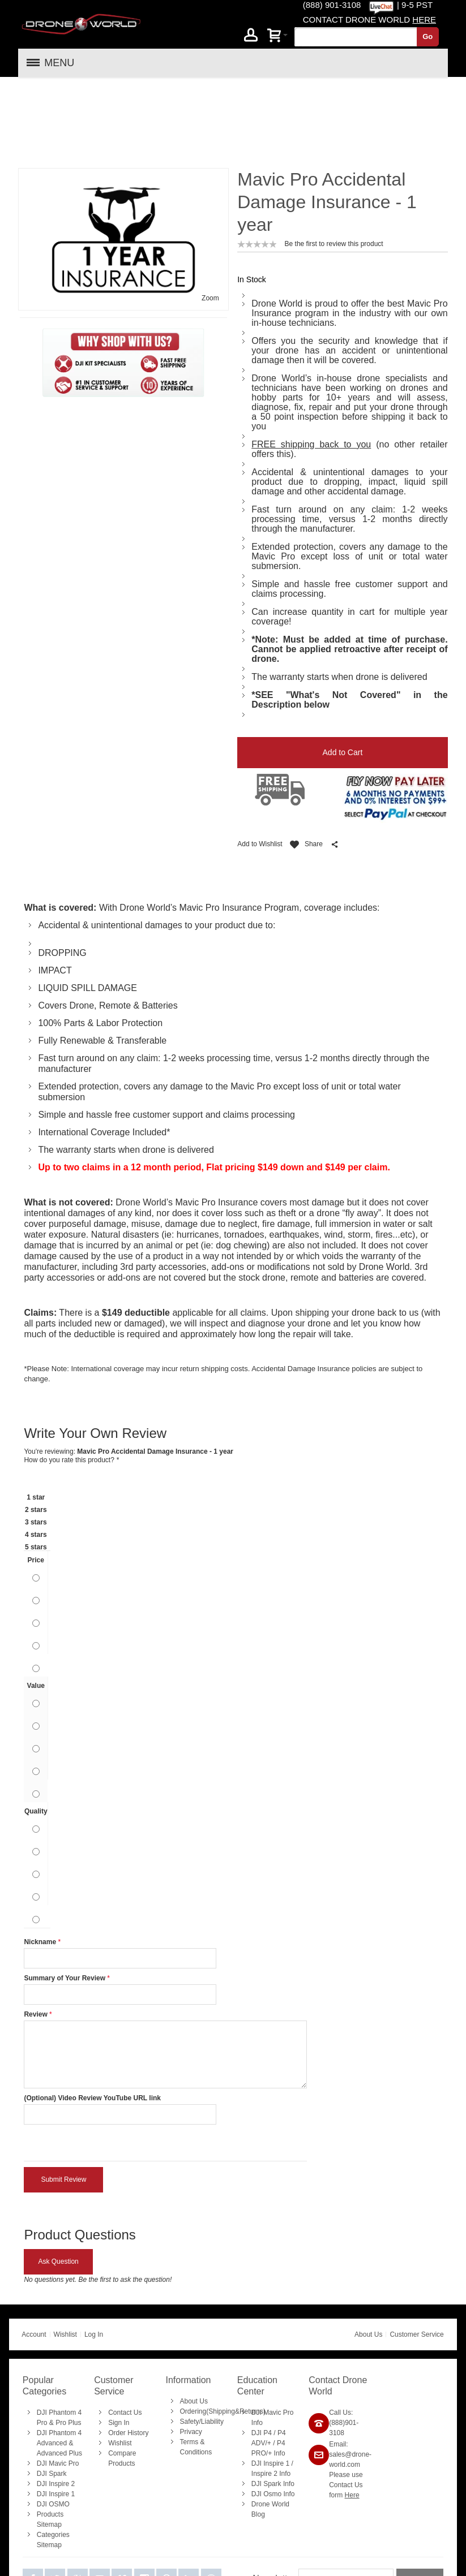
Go (427, 36)
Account (34, 2255)
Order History (128, 2353)
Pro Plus (68, 2343)
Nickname (40, 1862)
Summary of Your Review (64, 1898)
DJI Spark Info (272, 2404)
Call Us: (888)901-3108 (343, 2343)
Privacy (191, 2352)
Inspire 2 (264, 2394)
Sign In (118, 2343)
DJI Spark (52, 2394)
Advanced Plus (59, 2373)
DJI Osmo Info (273, 2414)
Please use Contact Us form (345, 2405)
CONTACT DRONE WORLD (369, 19)
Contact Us (125, 2333)
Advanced (52, 2363)
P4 (267, 2353)
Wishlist (65, 2255)
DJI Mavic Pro (58, 2384)
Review (35, 1935)
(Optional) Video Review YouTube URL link (92, 2018)
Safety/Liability (202, 2342)
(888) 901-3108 (332, 5)
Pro (42, 2343)
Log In (93, 2255)
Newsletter (274, 2499)
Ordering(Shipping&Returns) (223, 2332)
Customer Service (416, 2255)
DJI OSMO (53, 2424)
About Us (368, 2255)
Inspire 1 (276, 2384)
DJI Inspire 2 (56, 2404)
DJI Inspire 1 (56, 2414)
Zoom (210, 218)
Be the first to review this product (334, 164)
